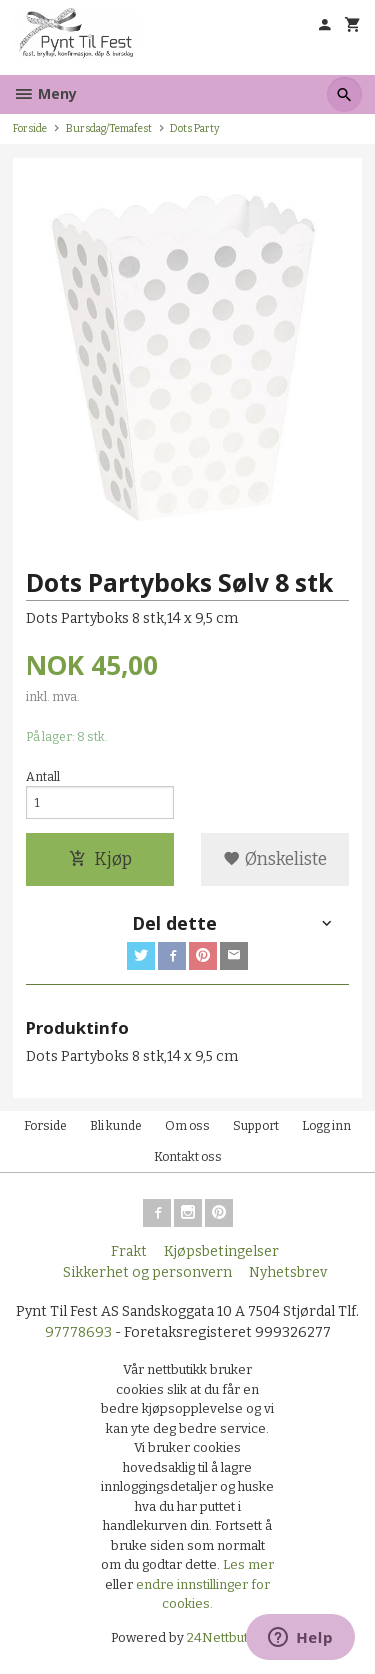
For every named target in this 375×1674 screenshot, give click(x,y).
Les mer (248, 1564)
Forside (30, 128)
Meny (45, 93)
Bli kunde (116, 1126)
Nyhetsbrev (288, 1272)
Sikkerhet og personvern (147, 1272)
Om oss (187, 1126)
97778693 (78, 1332)
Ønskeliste (275, 859)
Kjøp (100, 859)
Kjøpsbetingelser (221, 1251)
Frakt (129, 1251)
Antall (43, 777)
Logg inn (326, 1126)
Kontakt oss (188, 1157)
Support (256, 1126)
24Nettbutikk (226, 1637)
